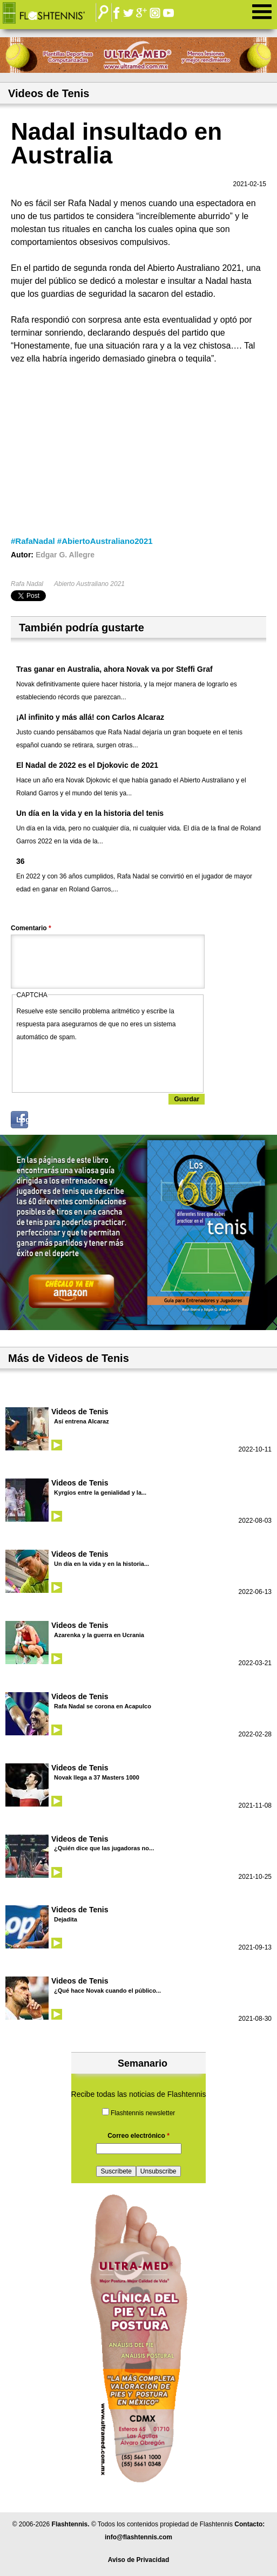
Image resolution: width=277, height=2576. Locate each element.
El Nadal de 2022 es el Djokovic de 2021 (87, 765)
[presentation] (99, 1065)
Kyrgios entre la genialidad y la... (100, 1492)
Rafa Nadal (27, 584)
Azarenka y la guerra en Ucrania (99, 1635)
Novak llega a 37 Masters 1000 (96, 1777)
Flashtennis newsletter (143, 2113)
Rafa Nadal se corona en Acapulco (102, 1706)
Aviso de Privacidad (139, 2560)
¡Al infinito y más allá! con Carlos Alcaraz (90, 717)
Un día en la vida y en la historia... (101, 1563)
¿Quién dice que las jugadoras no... (104, 1848)
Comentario (31, 928)
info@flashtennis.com (138, 2537)
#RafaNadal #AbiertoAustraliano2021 (82, 541)
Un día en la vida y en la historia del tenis (90, 813)
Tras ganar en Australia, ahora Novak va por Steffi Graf (114, 669)
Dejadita (65, 1919)
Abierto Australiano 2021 (89, 584)
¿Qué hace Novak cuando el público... (107, 1990)
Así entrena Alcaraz (81, 1421)
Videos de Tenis (80, 1411)
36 (20, 861)
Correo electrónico (138, 2135)
